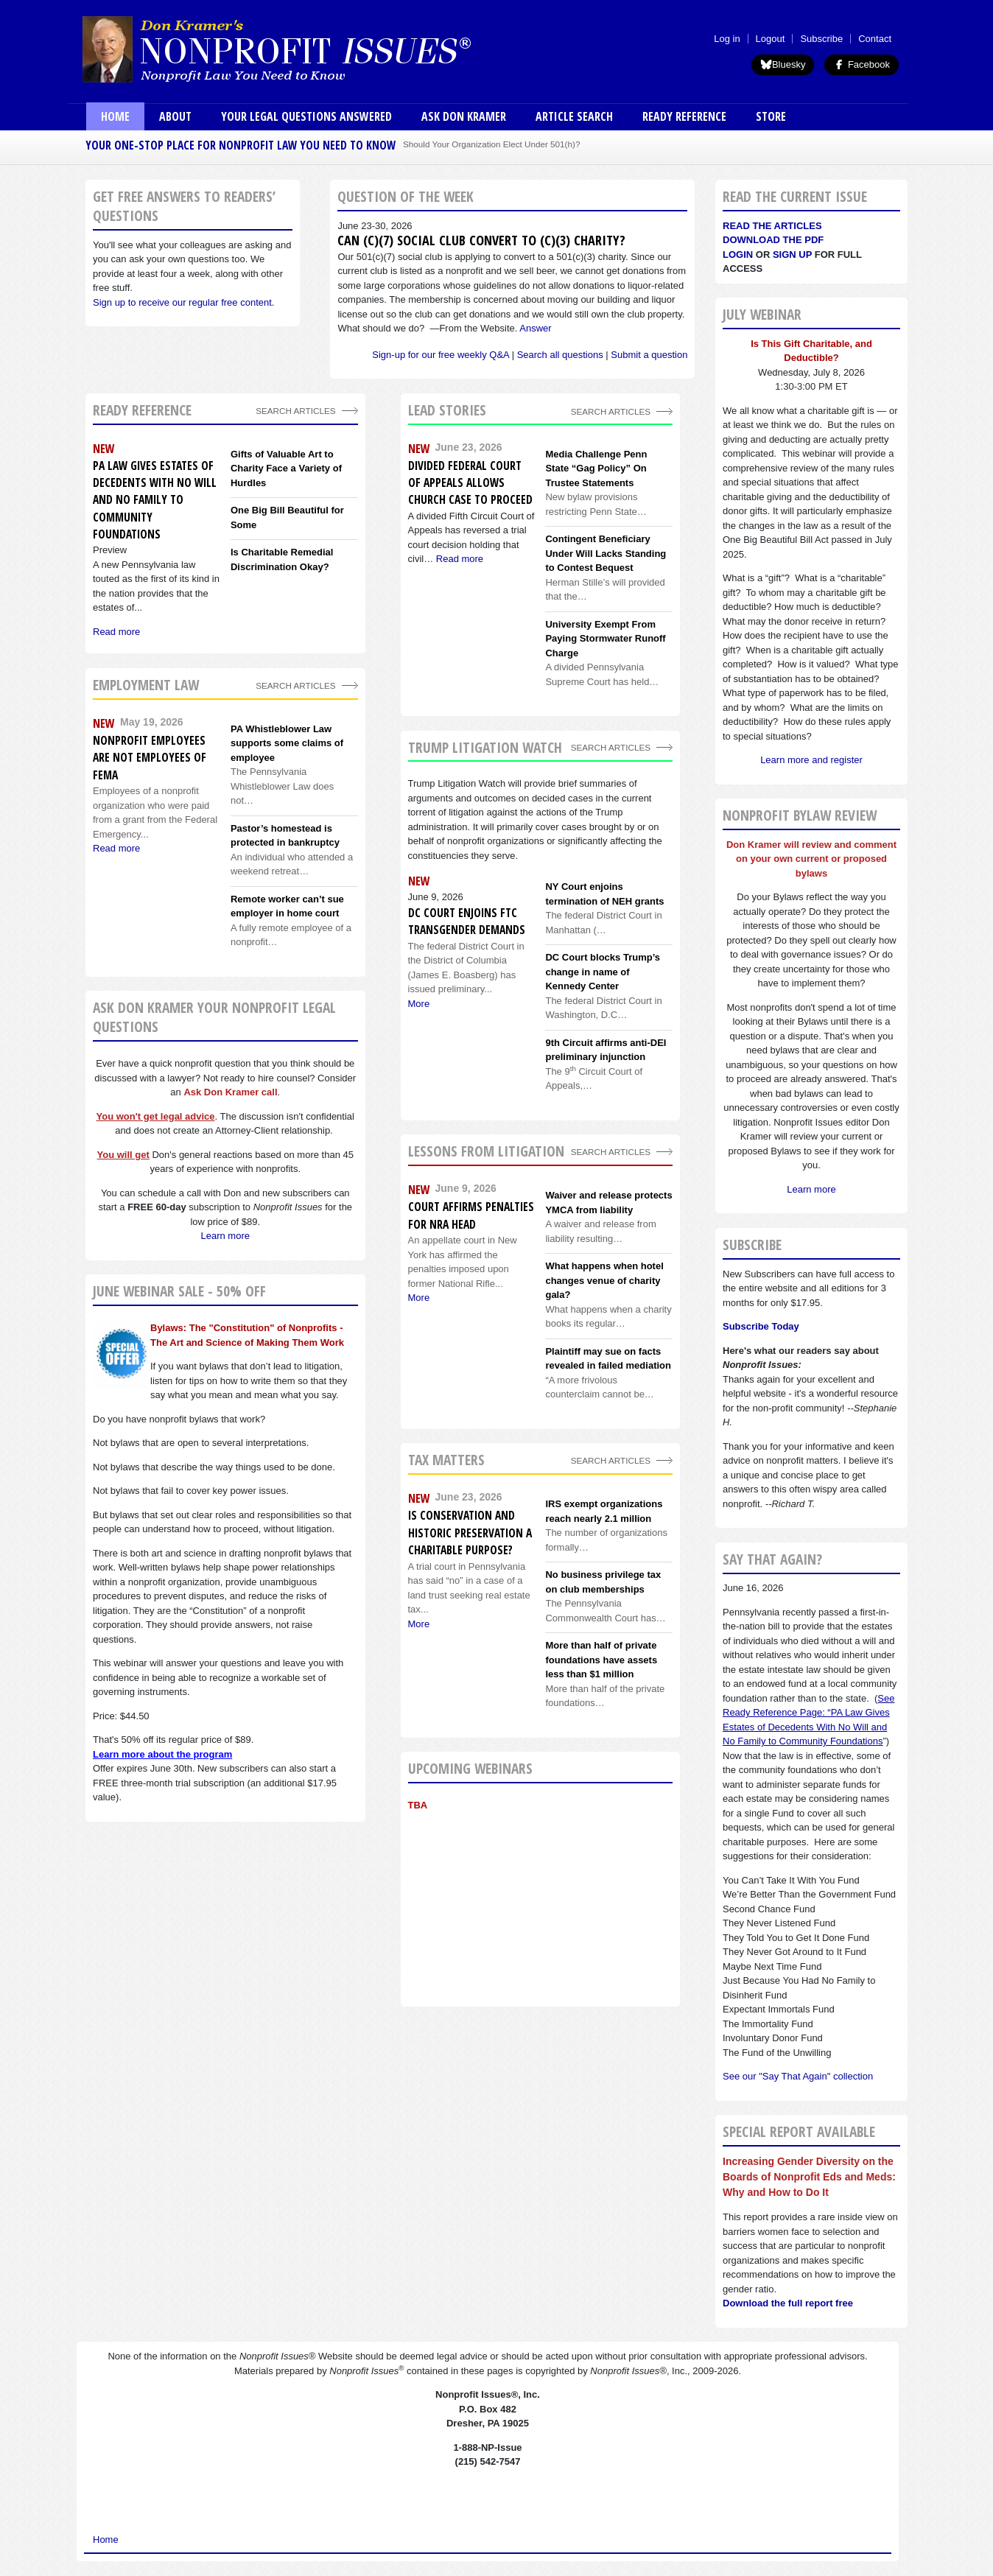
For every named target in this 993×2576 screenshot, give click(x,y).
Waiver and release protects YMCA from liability (608, 1202)
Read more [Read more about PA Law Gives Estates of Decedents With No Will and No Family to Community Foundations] (116, 631)
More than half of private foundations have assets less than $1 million (601, 1660)
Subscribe (821, 38)
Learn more (225, 1235)
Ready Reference (684, 116)
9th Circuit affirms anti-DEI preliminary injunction (605, 1050)
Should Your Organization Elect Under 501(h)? (491, 144)
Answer (535, 328)
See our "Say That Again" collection (798, 2076)
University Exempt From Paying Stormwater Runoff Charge (605, 639)
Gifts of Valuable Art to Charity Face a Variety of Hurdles (286, 468)
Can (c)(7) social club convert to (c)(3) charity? (481, 240)
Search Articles (295, 410)
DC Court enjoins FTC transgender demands (466, 921)
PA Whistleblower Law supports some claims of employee (287, 743)
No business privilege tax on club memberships (603, 1582)
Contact (874, 38)
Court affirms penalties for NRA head (471, 1215)
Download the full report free (788, 2303)
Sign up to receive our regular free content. (183, 302)
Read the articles (772, 225)
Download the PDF (773, 239)
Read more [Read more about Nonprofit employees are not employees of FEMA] (116, 848)
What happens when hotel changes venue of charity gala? (604, 1280)
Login (738, 254)
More (419, 1003)
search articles (295, 685)
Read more (459, 558)
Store (771, 116)
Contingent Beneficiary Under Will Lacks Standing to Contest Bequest (605, 553)
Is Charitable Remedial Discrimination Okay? (282, 559)
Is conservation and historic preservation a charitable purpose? (470, 1532)
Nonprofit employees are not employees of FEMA (149, 757)
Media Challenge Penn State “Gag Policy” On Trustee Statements (596, 468)
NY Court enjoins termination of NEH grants (604, 894)
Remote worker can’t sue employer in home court (287, 906)
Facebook (861, 64)
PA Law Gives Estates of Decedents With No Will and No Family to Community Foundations (155, 500)
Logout (770, 38)
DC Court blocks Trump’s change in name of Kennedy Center (602, 972)
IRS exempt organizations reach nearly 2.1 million (603, 1511)
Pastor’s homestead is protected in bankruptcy (285, 836)
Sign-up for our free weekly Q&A (440, 354)
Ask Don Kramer (463, 116)
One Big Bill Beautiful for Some (287, 517)
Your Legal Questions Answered (306, 116)
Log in (727, 38)
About (175, 116)
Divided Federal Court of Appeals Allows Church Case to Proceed (470, 482)
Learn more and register (811, 759)
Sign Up (792, 254)
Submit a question (649, 354)
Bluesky (783, 64)
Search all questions (560, 354)
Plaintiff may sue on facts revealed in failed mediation (608, 1359)
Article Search (574, 116)
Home (115, 116)
